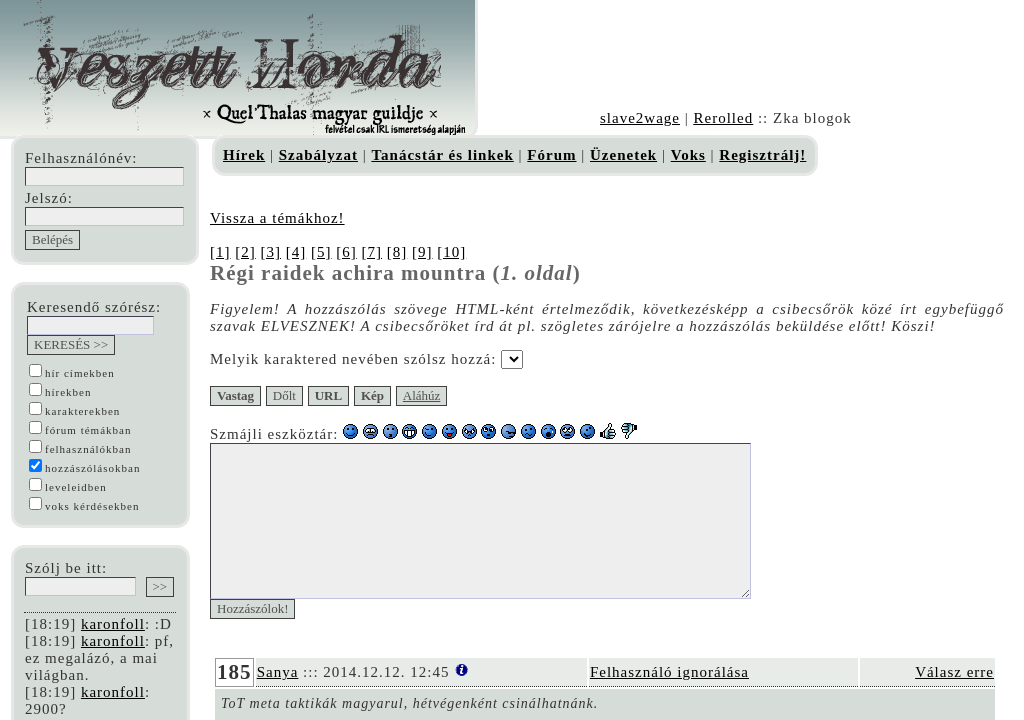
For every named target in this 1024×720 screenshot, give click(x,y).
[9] (422, 252)
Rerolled (723, 118)
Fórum (551, 155)
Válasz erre (954, 702)
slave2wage (640, 118)
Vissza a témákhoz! (277, 218)
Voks (688, 155)
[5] (321, 252)
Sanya (278, 702)
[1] (220, 252)
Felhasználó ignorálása (669, 702)
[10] (451, 252)
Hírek (244, 155)
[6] (346, 252)
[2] (245, 252)
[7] (372, 252)
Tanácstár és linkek (442, 155)
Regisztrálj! (762, 155)
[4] (296, 252)
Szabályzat (318, 155)
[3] (271, 252)
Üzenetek (623, 155)
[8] (397, 252)
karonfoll (113, 624)
